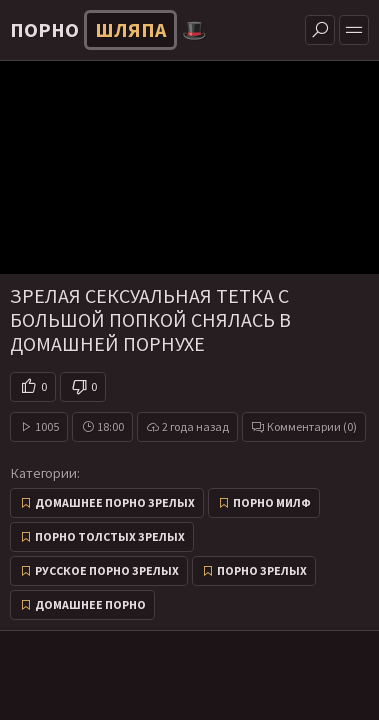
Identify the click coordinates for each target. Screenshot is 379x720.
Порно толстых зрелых (110, 536)
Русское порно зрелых (107, 570)
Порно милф (272, 502)
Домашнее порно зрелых (115, 502)
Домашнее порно (90, 604)
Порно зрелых (262, 570)
